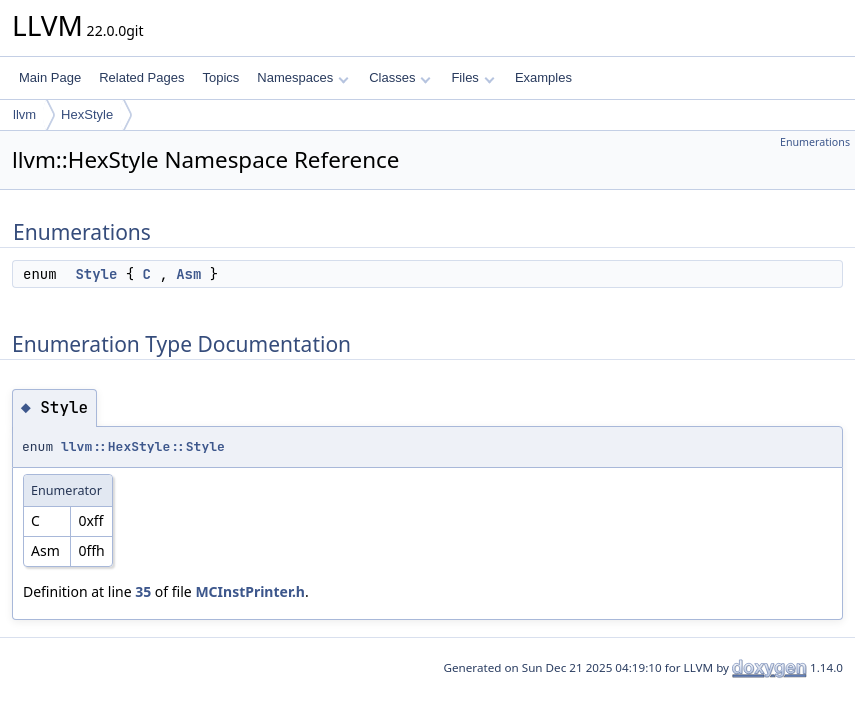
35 (143, 591)
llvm (24, 114)
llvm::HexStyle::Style (143, 446)
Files (472, 77)
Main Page (50, 77)
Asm (188, 274)
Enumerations (815, 142)
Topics (220, 77)
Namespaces (302, 77)
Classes (400, 77)
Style (96, 274)
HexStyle (87, 114)
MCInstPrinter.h (250, 591)
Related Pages (141, 77)
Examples (543, 77)
